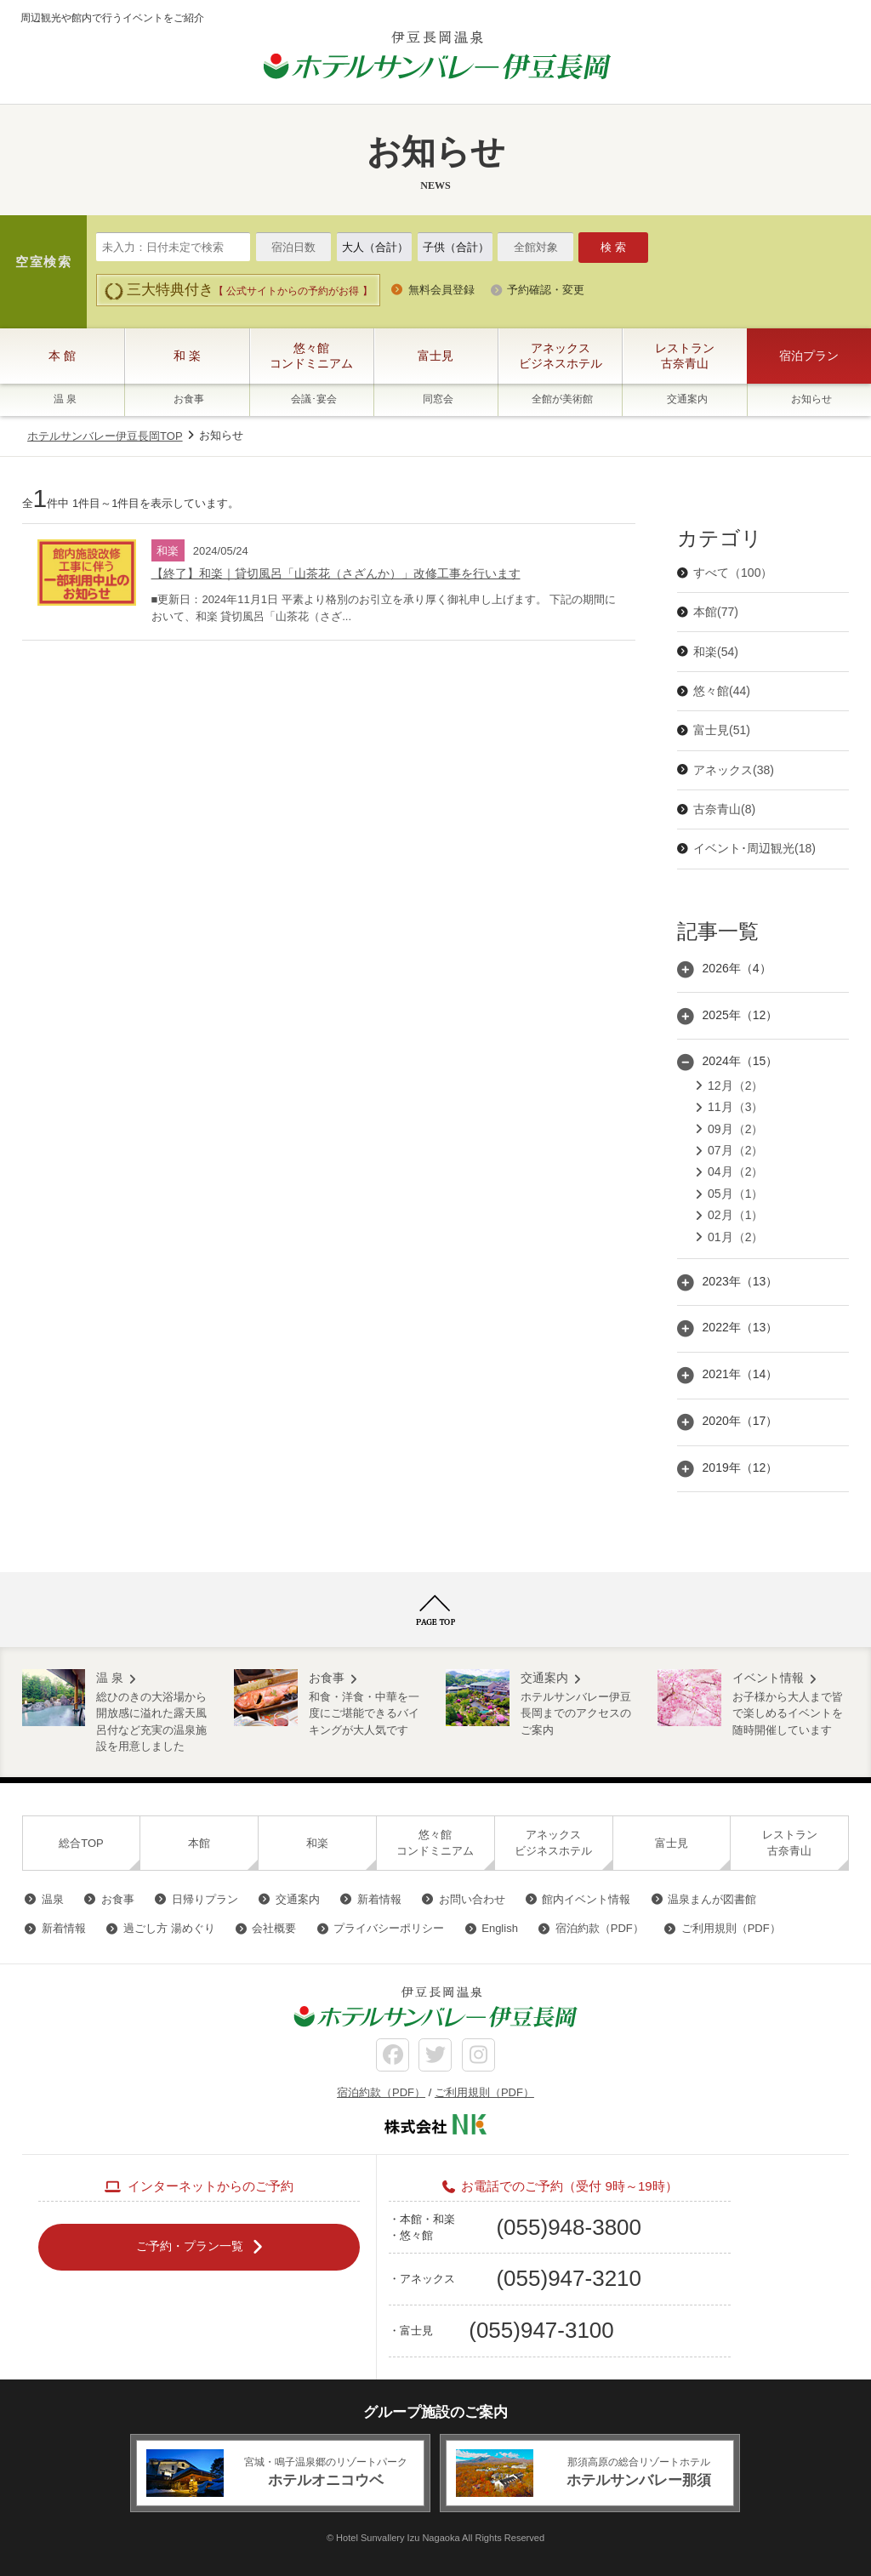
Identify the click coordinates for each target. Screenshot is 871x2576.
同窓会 (438, 399)
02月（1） (735, 1215)
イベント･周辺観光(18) (754, 848)
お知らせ (811, 399)
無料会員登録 (441, 289)
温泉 (53, 1899)
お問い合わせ (472, 1899)
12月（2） (735, 1085)
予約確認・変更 (545, 289)
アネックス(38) (733, 770)
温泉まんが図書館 (712, 1899)
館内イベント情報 (586, 1899)
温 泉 (65, 399)
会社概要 (274, 1928)
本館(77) (715, 611)
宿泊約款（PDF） (599, 1928)
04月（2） (735, 1171)
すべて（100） (732, 572)
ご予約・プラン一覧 (189, 2246)
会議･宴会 (314, 399)
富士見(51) (721, 730)
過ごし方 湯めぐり (169, 1928)
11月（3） (735, 1107)
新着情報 (379, 1899)
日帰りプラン (205, 1899)
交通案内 (687, 399)
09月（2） (735, 1129)
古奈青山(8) (724, 809)
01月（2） (735, 1237)
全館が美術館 (562, 399)
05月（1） (735, 1193)
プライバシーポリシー (388, 1928)
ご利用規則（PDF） (731, 1928)
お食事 (189, 399)
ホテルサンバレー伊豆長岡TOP (105, 436)
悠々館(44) (721, 691)
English (499, 1928)
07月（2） (735, 1150)
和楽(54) (715, 651)
